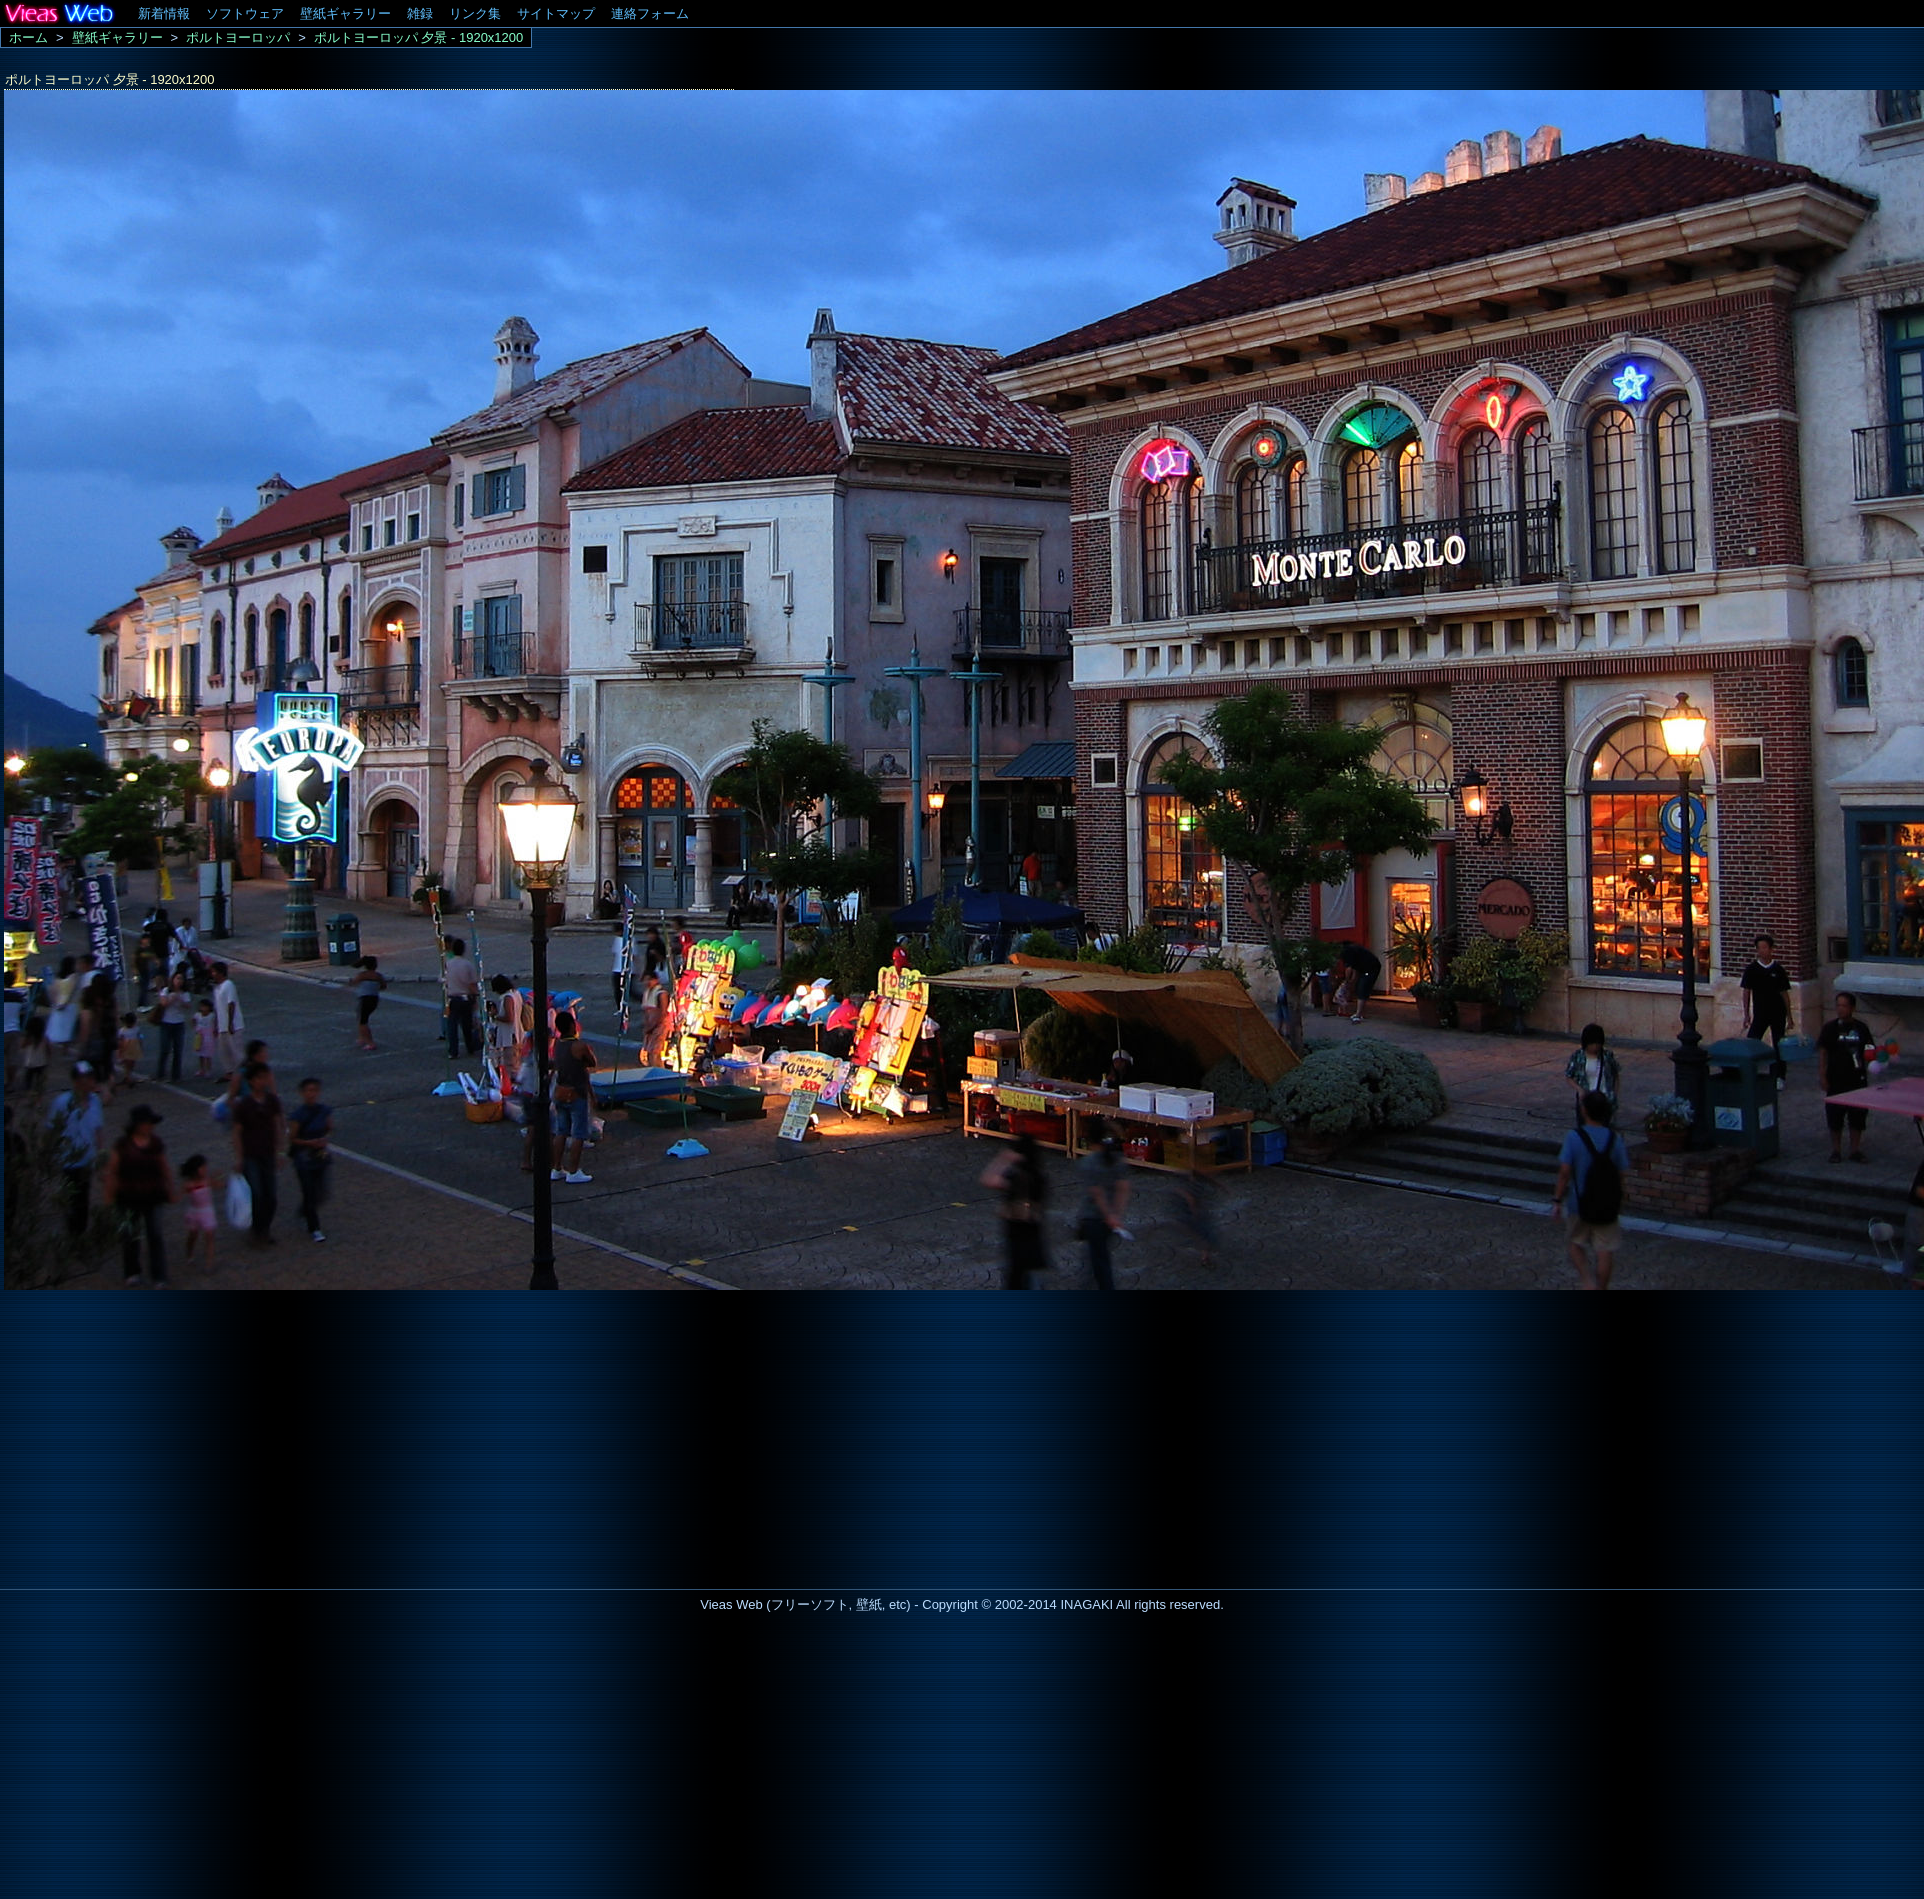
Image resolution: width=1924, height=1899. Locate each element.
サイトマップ (556, 13)
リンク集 (475, 13)
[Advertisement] (168, 1434)
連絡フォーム (650, 13)
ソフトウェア (245, 13)
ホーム (28, 37)
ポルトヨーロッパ (238, 37)
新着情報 (164, 13)
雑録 (420, 13)
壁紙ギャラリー (345, 13)
